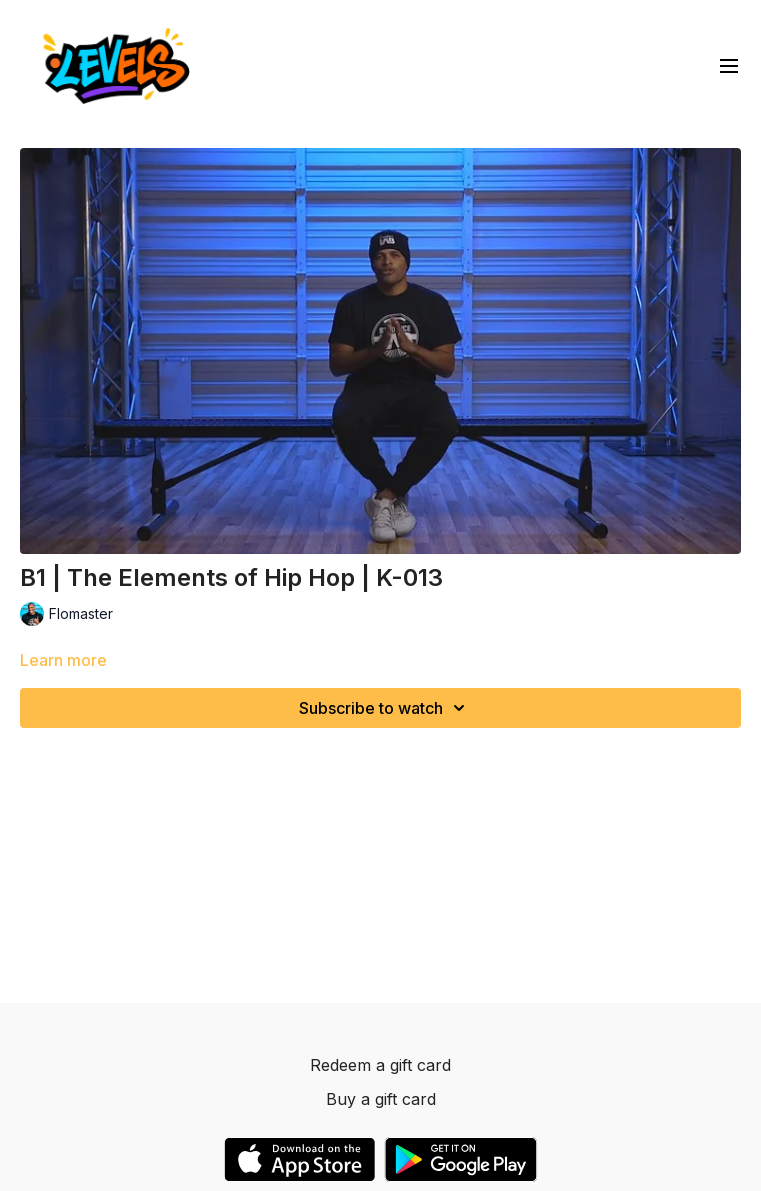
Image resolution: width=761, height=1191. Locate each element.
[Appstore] (299, 1159)
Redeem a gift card (380, 1065)
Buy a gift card (381, 1099)
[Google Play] (461, 1159)
